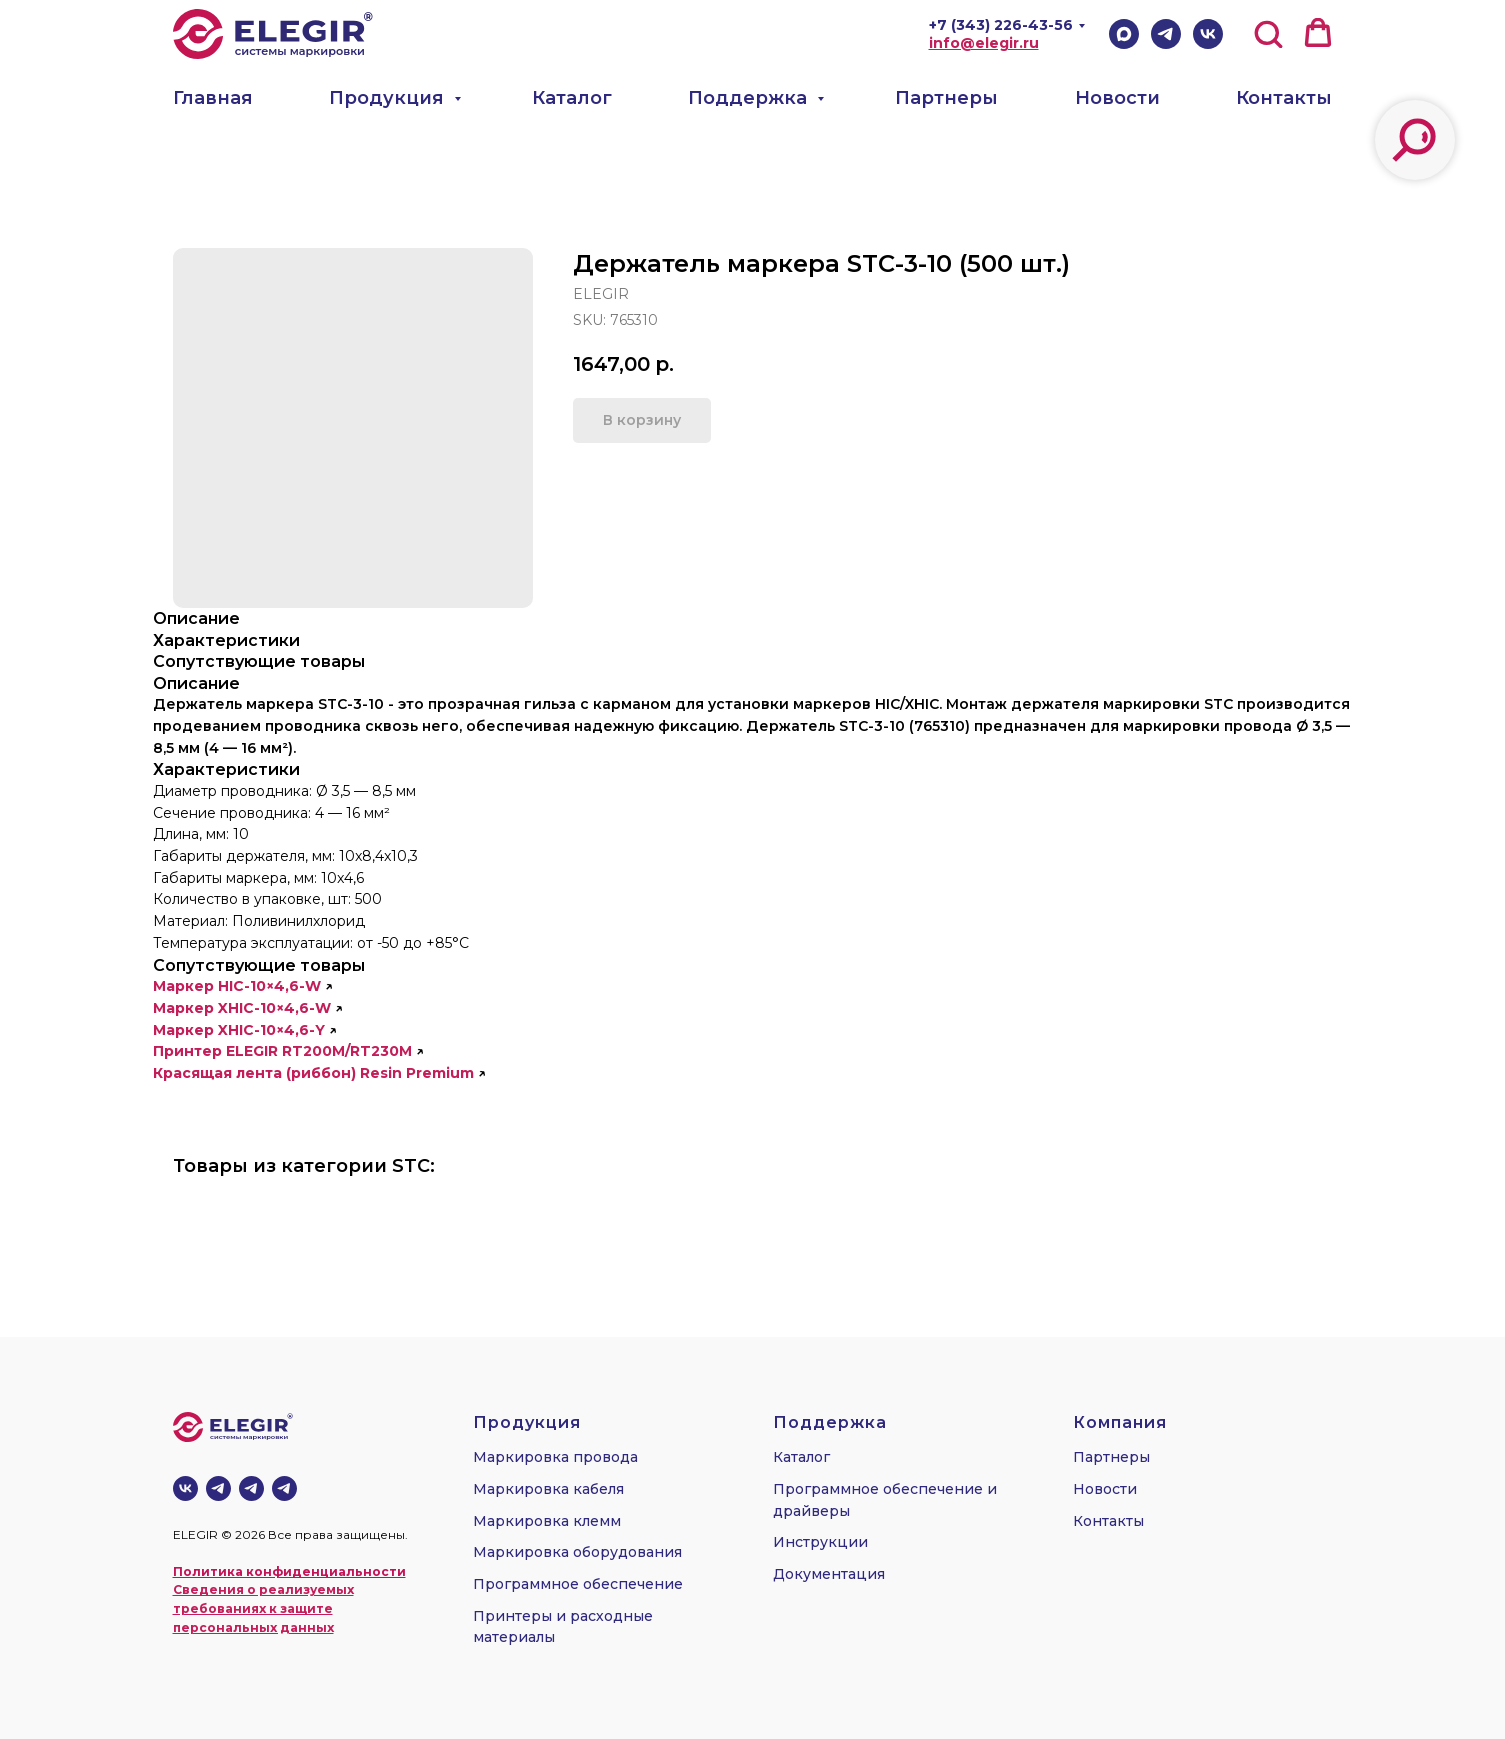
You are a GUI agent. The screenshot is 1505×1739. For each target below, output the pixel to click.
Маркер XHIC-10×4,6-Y (239, 1030)
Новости (1117, 98)
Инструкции (820, 1542)
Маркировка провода (555, 1457)
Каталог (572, 98)
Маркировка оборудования (577, 1552)
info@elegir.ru (984, 43)
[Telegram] (1166, 34)
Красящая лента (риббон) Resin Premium (313, 1073)
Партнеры (946, 98)
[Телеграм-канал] (218, 1488)
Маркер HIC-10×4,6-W (237, 986)
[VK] (1208, 34)
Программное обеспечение (578, 1584)
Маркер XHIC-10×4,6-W (242, 1008)
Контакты (1284, 98)
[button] (1268, 33)
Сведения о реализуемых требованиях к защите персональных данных (263, 1608)
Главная (213, 98)
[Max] (1124, 34)
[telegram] (251, 1488)
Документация (829, 1574)
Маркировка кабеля (548, 1489)
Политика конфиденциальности (289, 1571)
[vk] (185, 1488)
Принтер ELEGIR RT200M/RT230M (282, 1051)
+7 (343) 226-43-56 (1001, 25)
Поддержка (750, 98)
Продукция (389, 98)
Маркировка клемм (547, 1521)
